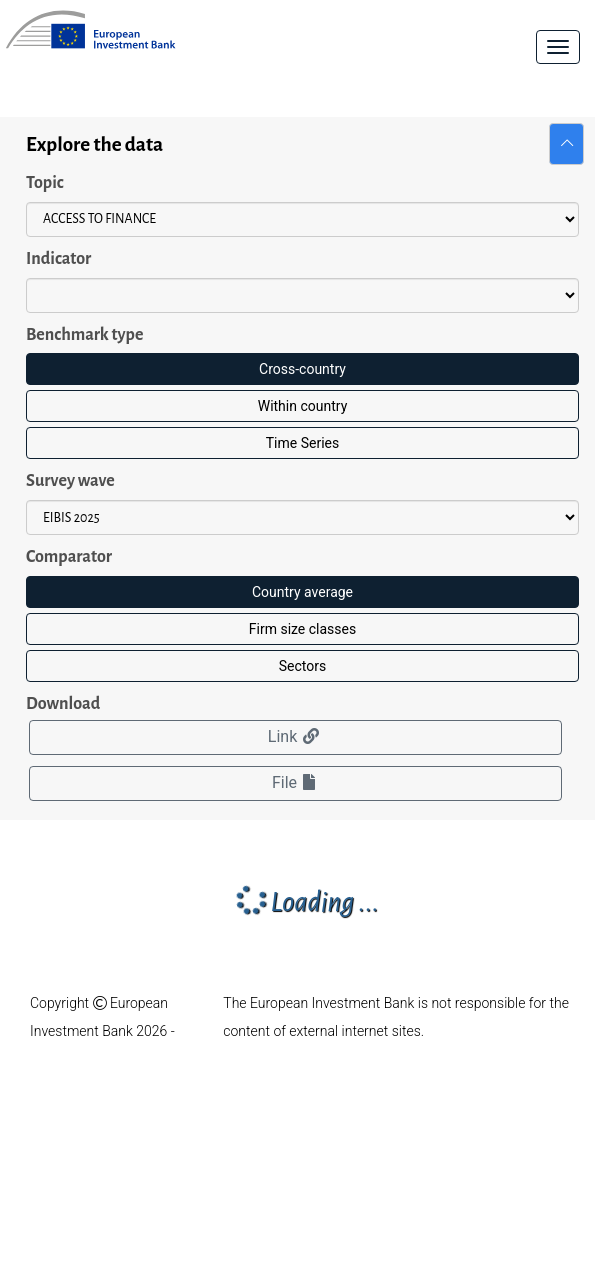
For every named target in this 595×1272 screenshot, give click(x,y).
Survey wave (70, 481)
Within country (303, 406)
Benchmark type (84, 335)
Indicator (58, 259)
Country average (302, 592)
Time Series (302, 443)
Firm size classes (302, 629)
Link (295, 736)
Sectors (302, 666)
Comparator (69, 557)
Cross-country (302, 369)
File (295, 782)
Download (63, 704)
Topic (45, 183)
